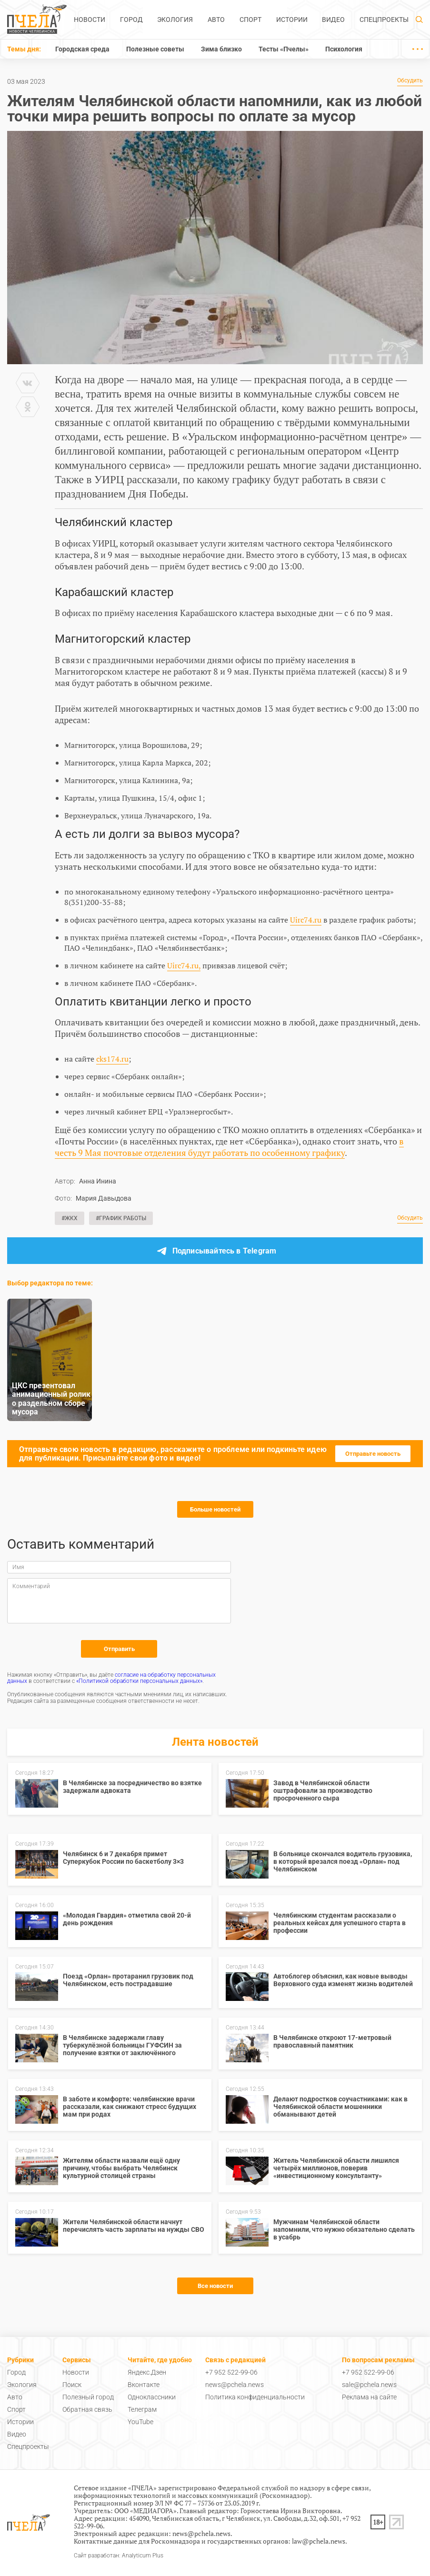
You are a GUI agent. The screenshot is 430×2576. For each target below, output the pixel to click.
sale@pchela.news (369, 2384)
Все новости (215, 2285)
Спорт (250, 19)
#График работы (121, 1218)
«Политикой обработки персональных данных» (139, 1681)
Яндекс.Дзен (147, 2372)
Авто (216, 19)
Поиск (71, 2384)
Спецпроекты (384, 19)
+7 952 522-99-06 (231, 2372)
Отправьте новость (372, 1453)
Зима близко (221, 49)
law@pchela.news (318, 2541)
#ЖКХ (69, 1218)
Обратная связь (87, 2409)
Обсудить (410, 81)
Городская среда (82, 49)
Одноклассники (152, 2397)
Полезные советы (155, 49)
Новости (89, 19)
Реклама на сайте (369, 2397)
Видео (333, 19)
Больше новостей (215, 1509)
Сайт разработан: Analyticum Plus (118, 2556)
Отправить (119, 1648)
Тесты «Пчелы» (284, 49)
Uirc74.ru (305, 920)
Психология (343, 49)
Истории (292, 19)
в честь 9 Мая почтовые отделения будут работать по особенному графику (229, 1146)
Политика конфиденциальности (255, 2397)
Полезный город (88, 2397)
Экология (175, 19)
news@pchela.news (234, 2384)
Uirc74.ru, (183, 965)
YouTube (140, 2422)
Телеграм (142, 2409)
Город (131, 19)
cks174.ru (112, 1059)
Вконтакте (144, 2384)
